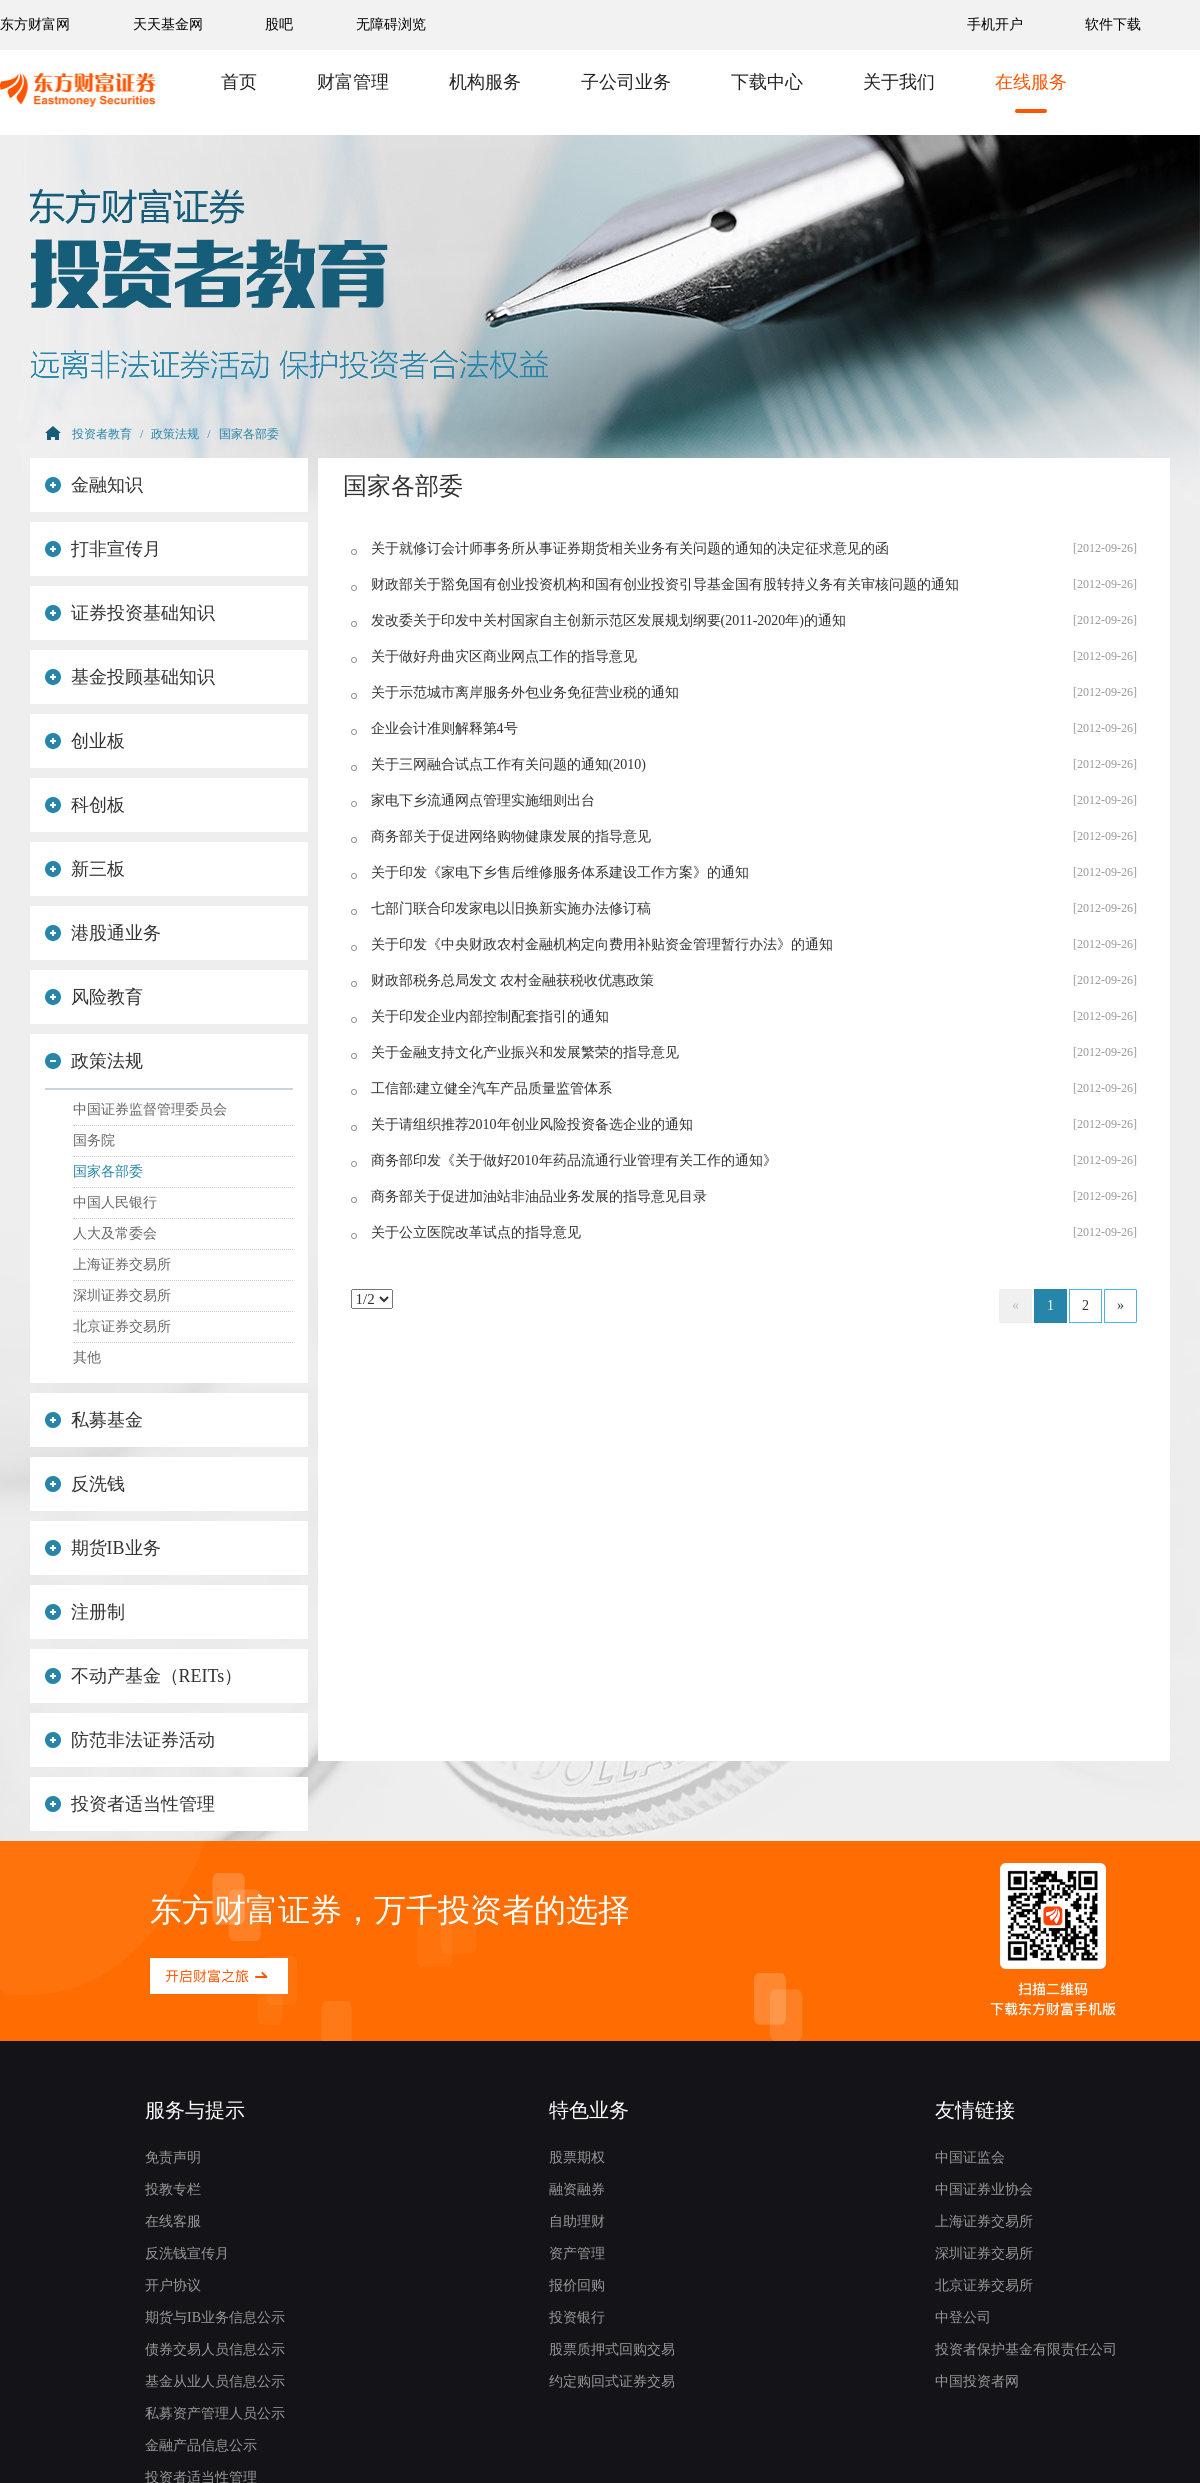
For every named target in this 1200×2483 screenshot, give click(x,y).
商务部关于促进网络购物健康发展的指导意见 (511, 836)
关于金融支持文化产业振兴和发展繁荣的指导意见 (525, 1052)
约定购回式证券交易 (612, 2381)
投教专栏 (173, 2189)
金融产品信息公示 (201, 2445)
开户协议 (173, 2285)
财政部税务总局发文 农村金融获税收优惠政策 (513, 980)
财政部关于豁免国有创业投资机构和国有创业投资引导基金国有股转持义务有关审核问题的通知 (665, 584)
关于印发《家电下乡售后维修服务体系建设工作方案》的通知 (560, 872)
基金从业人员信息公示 (215, 2381)
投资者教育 (102, 434)
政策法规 (175, 434)
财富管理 (353, 82)
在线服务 (1031, 82)
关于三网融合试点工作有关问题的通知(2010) (508, 764)
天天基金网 (168, 24)
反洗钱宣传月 (187, 2253)
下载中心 (767, 82)
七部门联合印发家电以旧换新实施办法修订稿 (511, 908)
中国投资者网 (977, 2381)
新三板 (85, 869)
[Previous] (1015, 1306)
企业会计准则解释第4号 (444, 728)
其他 (87, 1357)
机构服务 (485, 82)
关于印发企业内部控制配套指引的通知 (490, 1016)
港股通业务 (103, 933)
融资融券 (577, 2189)
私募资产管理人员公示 (215, 2413)
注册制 (85, 1612)
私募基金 (94, 1420)
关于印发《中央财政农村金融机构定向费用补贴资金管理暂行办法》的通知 (602, 944)
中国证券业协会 (984, 2189)
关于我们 (899, 82)
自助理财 (577, 2221)
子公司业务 (626, 82)
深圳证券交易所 (122, 1295)
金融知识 (94, 485)
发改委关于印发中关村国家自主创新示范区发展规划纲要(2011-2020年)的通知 (608, 620)
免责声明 (173, 2157)
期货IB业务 (103, 1548)
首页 (239, 82)
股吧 (279, 24)
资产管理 (577, 2253)
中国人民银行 (115, 1202)
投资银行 (577, 2317)
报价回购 (577, 2285)
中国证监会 (970, 2157)
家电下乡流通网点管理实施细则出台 (483, 800)
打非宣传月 (103, 549)
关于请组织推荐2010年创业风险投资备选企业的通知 (532, 1124)
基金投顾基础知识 (130, 677)
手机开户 (997, 24)
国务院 (94, 1140)
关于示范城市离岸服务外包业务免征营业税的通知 (525, 692)
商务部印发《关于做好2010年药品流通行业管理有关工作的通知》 (574, 1160)
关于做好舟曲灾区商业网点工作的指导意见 (504, 656)
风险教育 (94, 997)
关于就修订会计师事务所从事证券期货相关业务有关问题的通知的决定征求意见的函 (630, 548)
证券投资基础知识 (130, 613)
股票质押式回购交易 (612, 2349)
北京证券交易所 (122, 1326)
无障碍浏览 (391, 24)
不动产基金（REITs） (143, 1676)
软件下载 (1113, 24)
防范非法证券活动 (130, 1740)
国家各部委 (249, 434)
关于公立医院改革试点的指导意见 (476, 1232)
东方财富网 (35, 24)
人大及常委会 (115, 1233)
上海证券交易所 (122, 1264)
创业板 (85, 741)
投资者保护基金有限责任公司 (1026, 2349)
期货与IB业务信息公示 (215, 2317)
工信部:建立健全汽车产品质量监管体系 (492, 1088)
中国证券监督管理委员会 (150, 1109)
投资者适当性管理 (130, 1804)
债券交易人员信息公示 (215, 2349)
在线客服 (173, 2221)
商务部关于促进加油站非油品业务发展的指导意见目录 (539, 1196)
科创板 (85, 805)
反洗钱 (85, 1484)
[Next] (1120, 1306)
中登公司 (963, 2317)
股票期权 (577, 2157)
